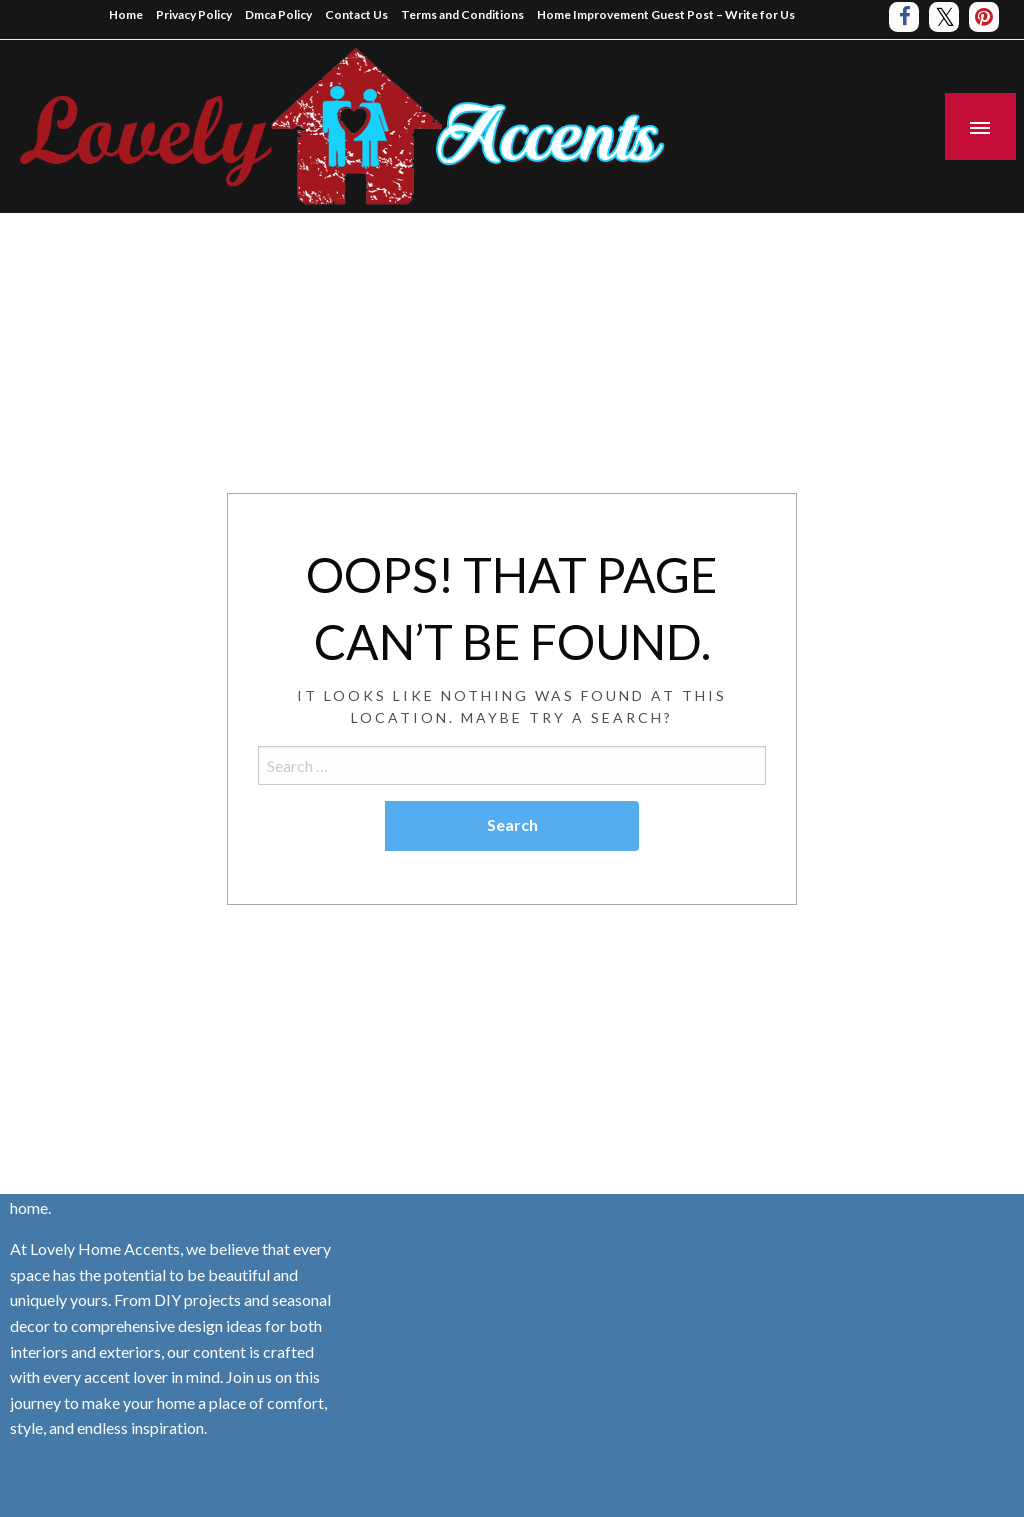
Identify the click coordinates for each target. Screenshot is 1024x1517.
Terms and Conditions (462, 14)
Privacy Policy (194, 14)
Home (126, 14)
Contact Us (356, 14)
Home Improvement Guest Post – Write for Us (666, 14)
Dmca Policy (278, 14)
